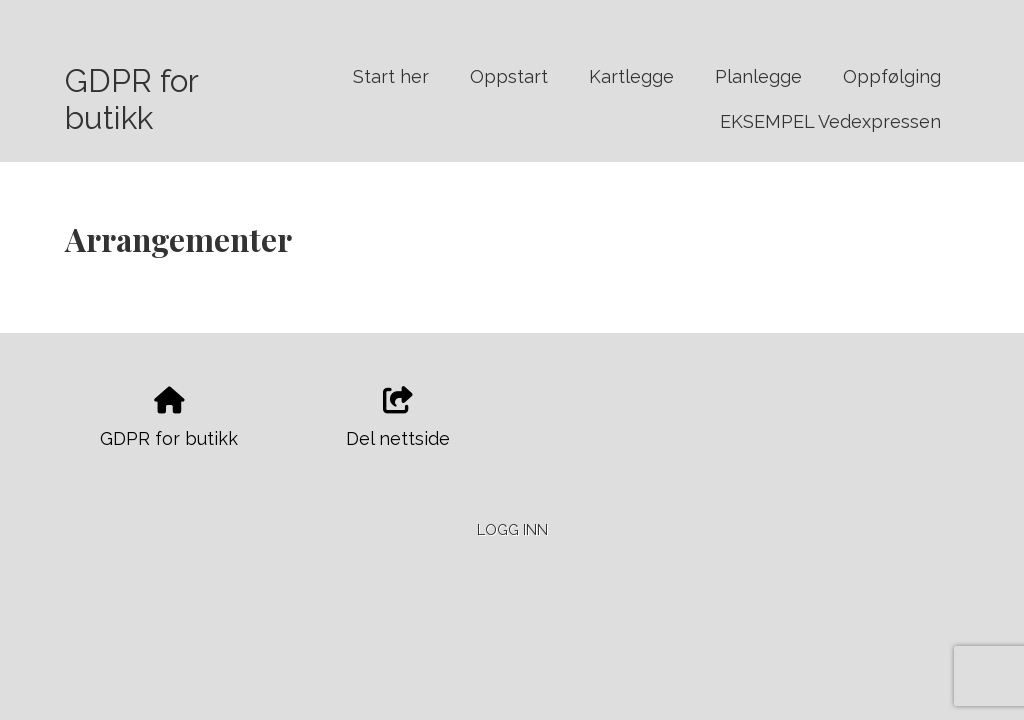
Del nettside (398, 418)
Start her (391, 76)
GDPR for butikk (131, 99)
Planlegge (758, 76)
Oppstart (509, 76)
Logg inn (512, 529)
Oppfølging (892, 76)
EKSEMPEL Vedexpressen (830, 121)
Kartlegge (631, 76)
